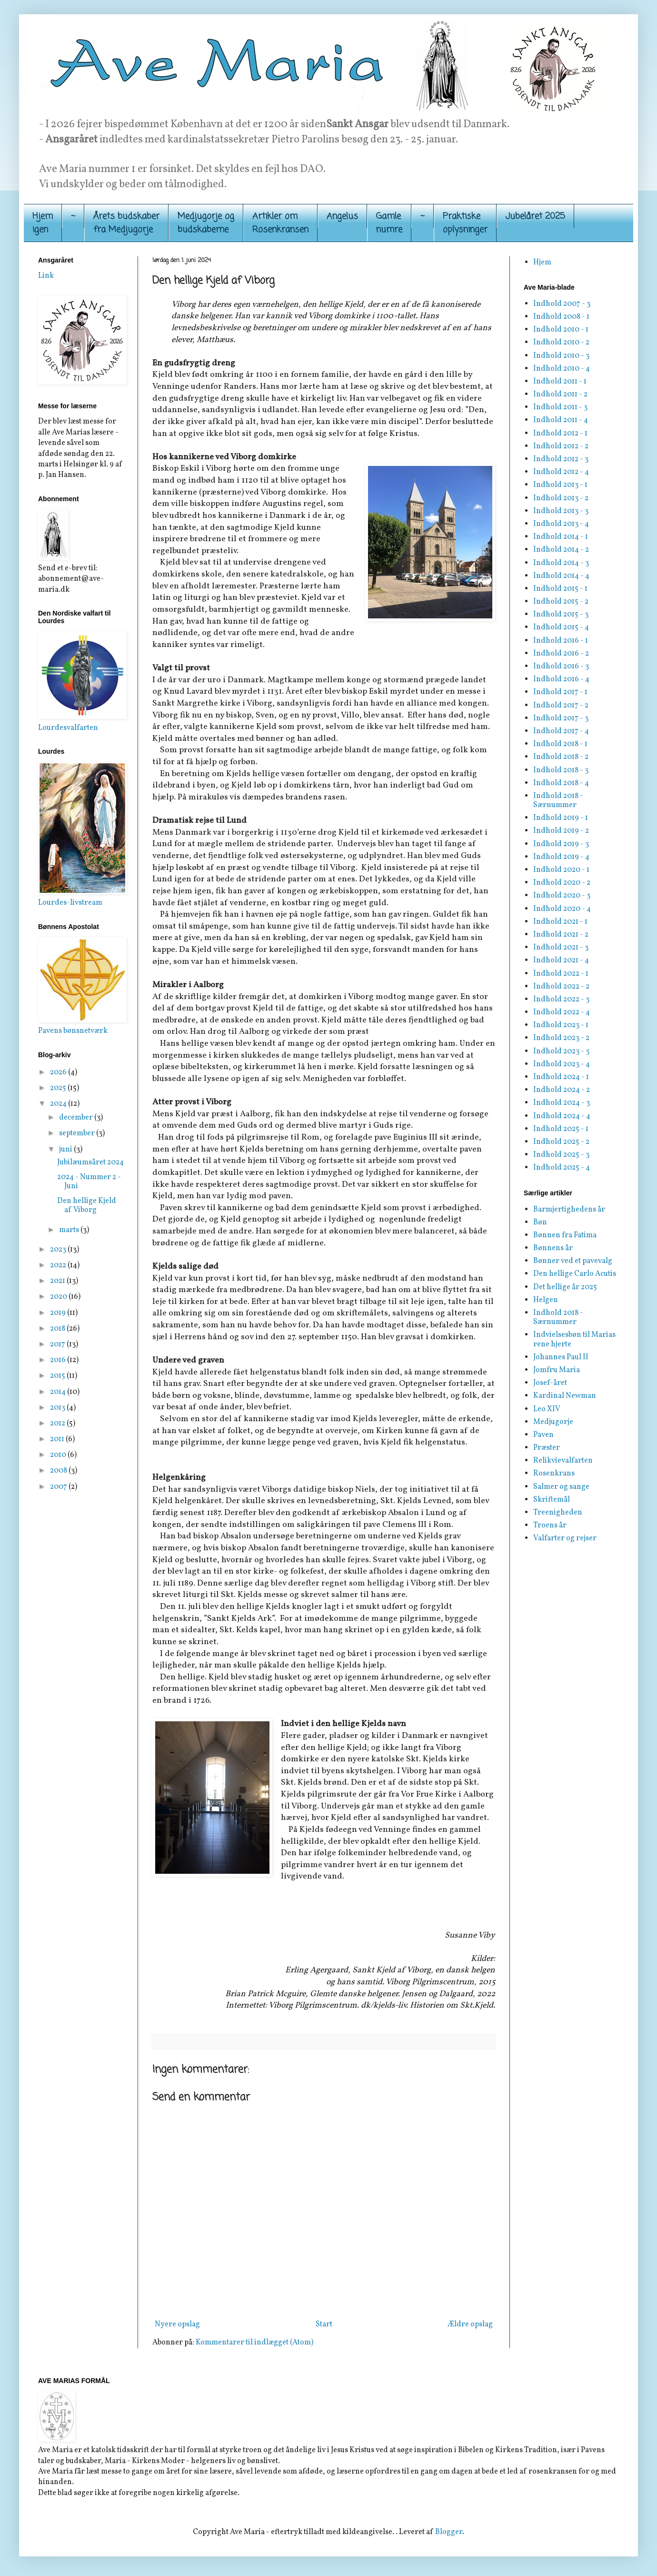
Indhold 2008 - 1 (561, 317)
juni (66, 1149)
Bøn (540, 1222)
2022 (59, 1265)
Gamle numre (389, 223)
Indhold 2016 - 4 (561, 679)
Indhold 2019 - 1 (560, 818)
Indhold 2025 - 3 (561, 1155)
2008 (59, 1470)
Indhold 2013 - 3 (560, 511)
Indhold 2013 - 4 (561, 524)
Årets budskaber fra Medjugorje (126, 223)
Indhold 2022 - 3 (561, 999)
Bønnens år (553, 1248)
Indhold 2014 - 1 (560, 537)
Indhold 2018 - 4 (561, 783)
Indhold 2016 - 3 (561, 666)
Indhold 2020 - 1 (561, 870)
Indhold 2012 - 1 (560, 433)
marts (69, 1230)
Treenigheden (557, 1512)
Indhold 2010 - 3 (561, 356)
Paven (543, 1435)
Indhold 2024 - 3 (561, 1103)
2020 (59, 1297)
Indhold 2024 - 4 (561, 1116)
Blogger (448, 2532)
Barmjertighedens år (569, 1209)
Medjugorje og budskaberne (206, 223)
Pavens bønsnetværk (73, 1031)
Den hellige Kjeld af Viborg (86, 1205)
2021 (58, 1281)
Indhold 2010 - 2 (561, 342)
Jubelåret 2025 (535, 216)
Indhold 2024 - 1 (561, 1077)
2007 (59, 1487)
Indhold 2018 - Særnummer (558, 800)
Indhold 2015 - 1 (560, 589)
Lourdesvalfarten (68, 728)
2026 (59, 1072)
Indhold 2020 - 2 (561, 883)
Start (324, 2324)
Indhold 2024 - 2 (561, 1090)
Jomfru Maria (556, 1370)
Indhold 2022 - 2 (561, 986)
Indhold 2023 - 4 (561, 1064)
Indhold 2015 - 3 (560, 614)
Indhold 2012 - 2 (560, 446)
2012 (58, 1423)
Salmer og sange (561, 1487)
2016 (58, 1360)
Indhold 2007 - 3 (561, 304)
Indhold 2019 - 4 (561, 857)
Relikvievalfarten (563, 1460)
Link (46, 276)
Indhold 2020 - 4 (562, 909)
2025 (59, 1088)
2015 (58, 1376)
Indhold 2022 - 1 (560, 974)
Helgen (545, 1300)
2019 (58, 1313)
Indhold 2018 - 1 (560, 744)
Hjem (542, 262)
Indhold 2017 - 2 (560, 705)
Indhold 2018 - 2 (560, 757)
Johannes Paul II (560, 1357)
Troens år (550, 1525)
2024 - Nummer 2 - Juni (89, 1182)
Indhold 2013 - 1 (560, 485)
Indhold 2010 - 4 (561, 369)
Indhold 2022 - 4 (561, 1012)
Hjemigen (42, 223)
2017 (58, 1344)
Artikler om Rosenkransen (280, 223)
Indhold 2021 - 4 (561, 960)
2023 (59, 1249)
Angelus (342, 216)
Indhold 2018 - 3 (560, 770)
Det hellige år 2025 (565, 1287)
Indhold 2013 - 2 (560, 498)
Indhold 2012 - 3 (560, 459)
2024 (59, 1104)
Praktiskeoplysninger (465, 223)
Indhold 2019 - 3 (561, 844)
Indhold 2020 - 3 (561, 895)
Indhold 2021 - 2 (560, 934)
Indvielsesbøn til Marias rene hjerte (574, 1339)
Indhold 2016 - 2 (561, 653)
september (77, 1133)
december (76, 1117)
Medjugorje (553, 1422)
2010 (59, 1455)
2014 (58, 1392)
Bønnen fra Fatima (565, 1235)
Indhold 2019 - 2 (561, 831)
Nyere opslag (177, 2324)
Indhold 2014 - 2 (561, 550)
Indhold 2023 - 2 (561, 1038)
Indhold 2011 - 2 (560, 394)
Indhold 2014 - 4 (561, 576)
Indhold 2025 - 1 (560, 1129)
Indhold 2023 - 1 (560, 1025)
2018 (58, 1328)
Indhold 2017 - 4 (561, 731)
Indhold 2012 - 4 (561, 472)
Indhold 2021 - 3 (560, 947)
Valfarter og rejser (565, 1538)
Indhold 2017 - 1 (560, 692)
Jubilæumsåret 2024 (90, 1162)
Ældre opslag (470, 2324)
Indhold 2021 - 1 (560, 922)
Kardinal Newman (564, 1396)
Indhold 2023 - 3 (561, 1051)
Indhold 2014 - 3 (561, 563)
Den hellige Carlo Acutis (574, 1274)
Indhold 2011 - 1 (560, 381)
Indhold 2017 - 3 (560, 718)
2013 (58, 1408)
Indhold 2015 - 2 (560, 601)
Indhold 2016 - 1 (560, 641)
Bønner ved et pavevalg (572, 1261)
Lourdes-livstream (70, 903)
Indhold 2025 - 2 (561, 1142)
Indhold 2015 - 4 (561, 627)
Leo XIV (546, 1409)
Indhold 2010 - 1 (560, 329)
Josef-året (550, 1383)
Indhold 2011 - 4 (560, 420)
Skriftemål (551, 1500)
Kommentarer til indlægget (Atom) (254, 2342)
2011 (58, 1439)
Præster (546, 1448)
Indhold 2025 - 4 (561, 1167)
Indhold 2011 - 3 (560, 407)
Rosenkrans (554, 1473)
